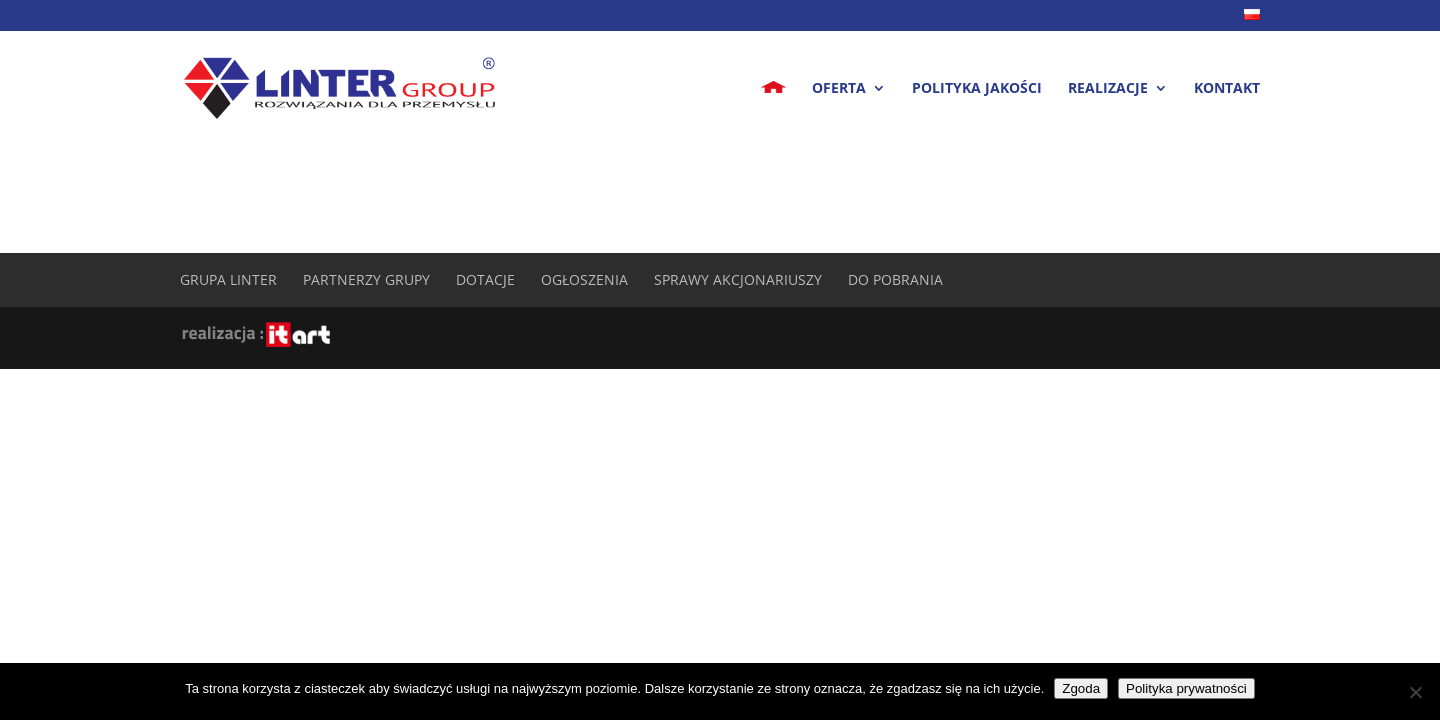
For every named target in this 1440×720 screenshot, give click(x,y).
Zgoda (1081, 688)
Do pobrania (895, 279)
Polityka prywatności (1186, 688)
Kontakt (1227, 89)
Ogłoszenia (584, 279)
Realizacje (1108, 89)
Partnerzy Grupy (366, 279)
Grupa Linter (228, 279)
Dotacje (485, 279)
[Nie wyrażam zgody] (1415, 692)
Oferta (839, 89)
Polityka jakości (977, 89)
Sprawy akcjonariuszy (738, 279)
